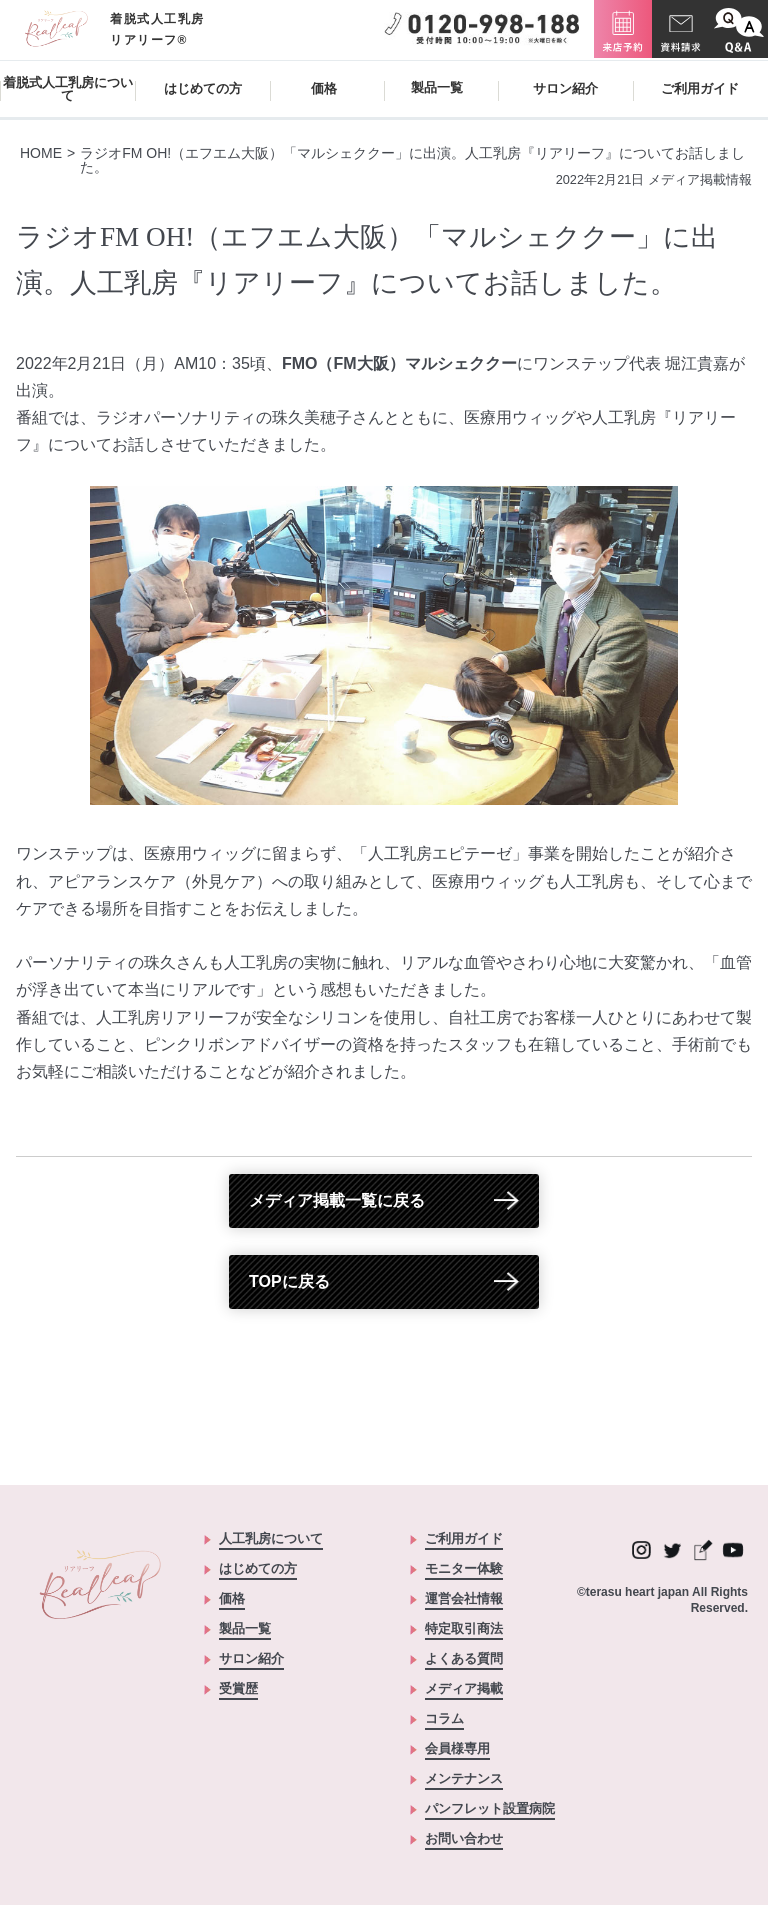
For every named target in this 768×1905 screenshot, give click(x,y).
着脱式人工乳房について (68, 89)
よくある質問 (464, 1659)
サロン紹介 (565, 88)
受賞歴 (238, 1689)
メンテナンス (464, 1779)
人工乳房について (271, 1539)
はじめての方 (203, 88)
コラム (444, 1719)
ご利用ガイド (700, 88)
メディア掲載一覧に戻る (337, 1200)
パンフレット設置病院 (490, 1809)
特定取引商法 (464, 1629)
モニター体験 (464, 1569)
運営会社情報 (464, 1599)
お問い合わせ (464, 1839)
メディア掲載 (464, 1689)
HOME (41, 153)
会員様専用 (457, 1749)
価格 (324, 88)
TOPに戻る (289, 1281)
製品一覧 (245, 1629)
